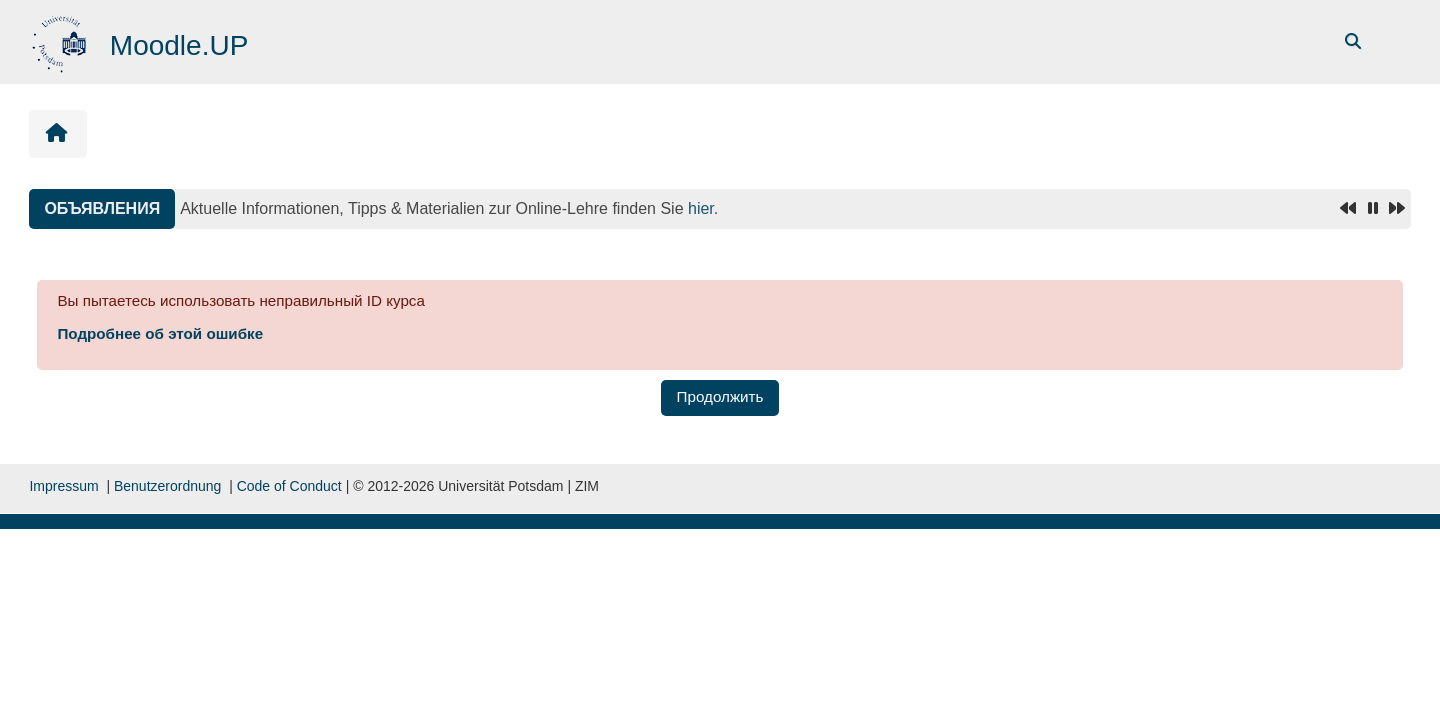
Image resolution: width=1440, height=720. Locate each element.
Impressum (63, 486)
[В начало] (61, 40)
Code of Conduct (289, 486)
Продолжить (720, 396)
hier (701, 208)
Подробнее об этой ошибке (160, 333)
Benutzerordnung (167, 486)
